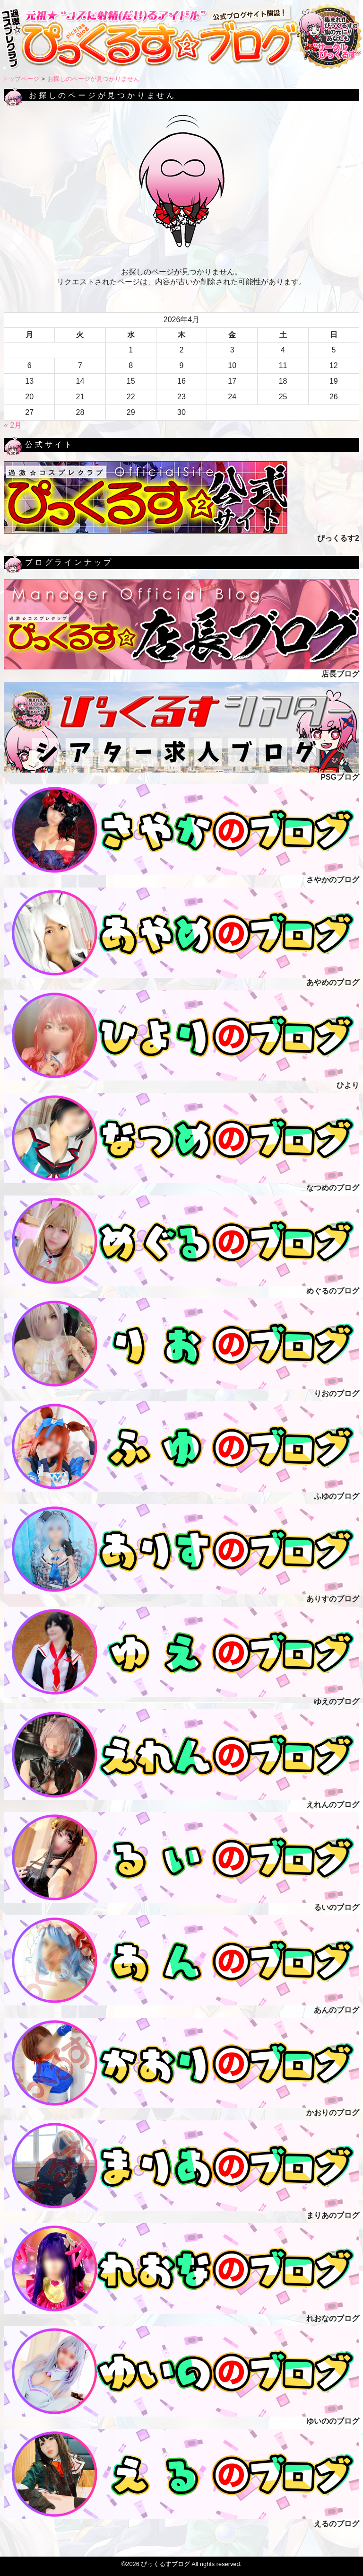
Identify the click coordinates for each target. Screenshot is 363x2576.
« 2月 (13, 425)
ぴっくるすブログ (165, 2563)
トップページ (20, 78)
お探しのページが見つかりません (93, 78)
